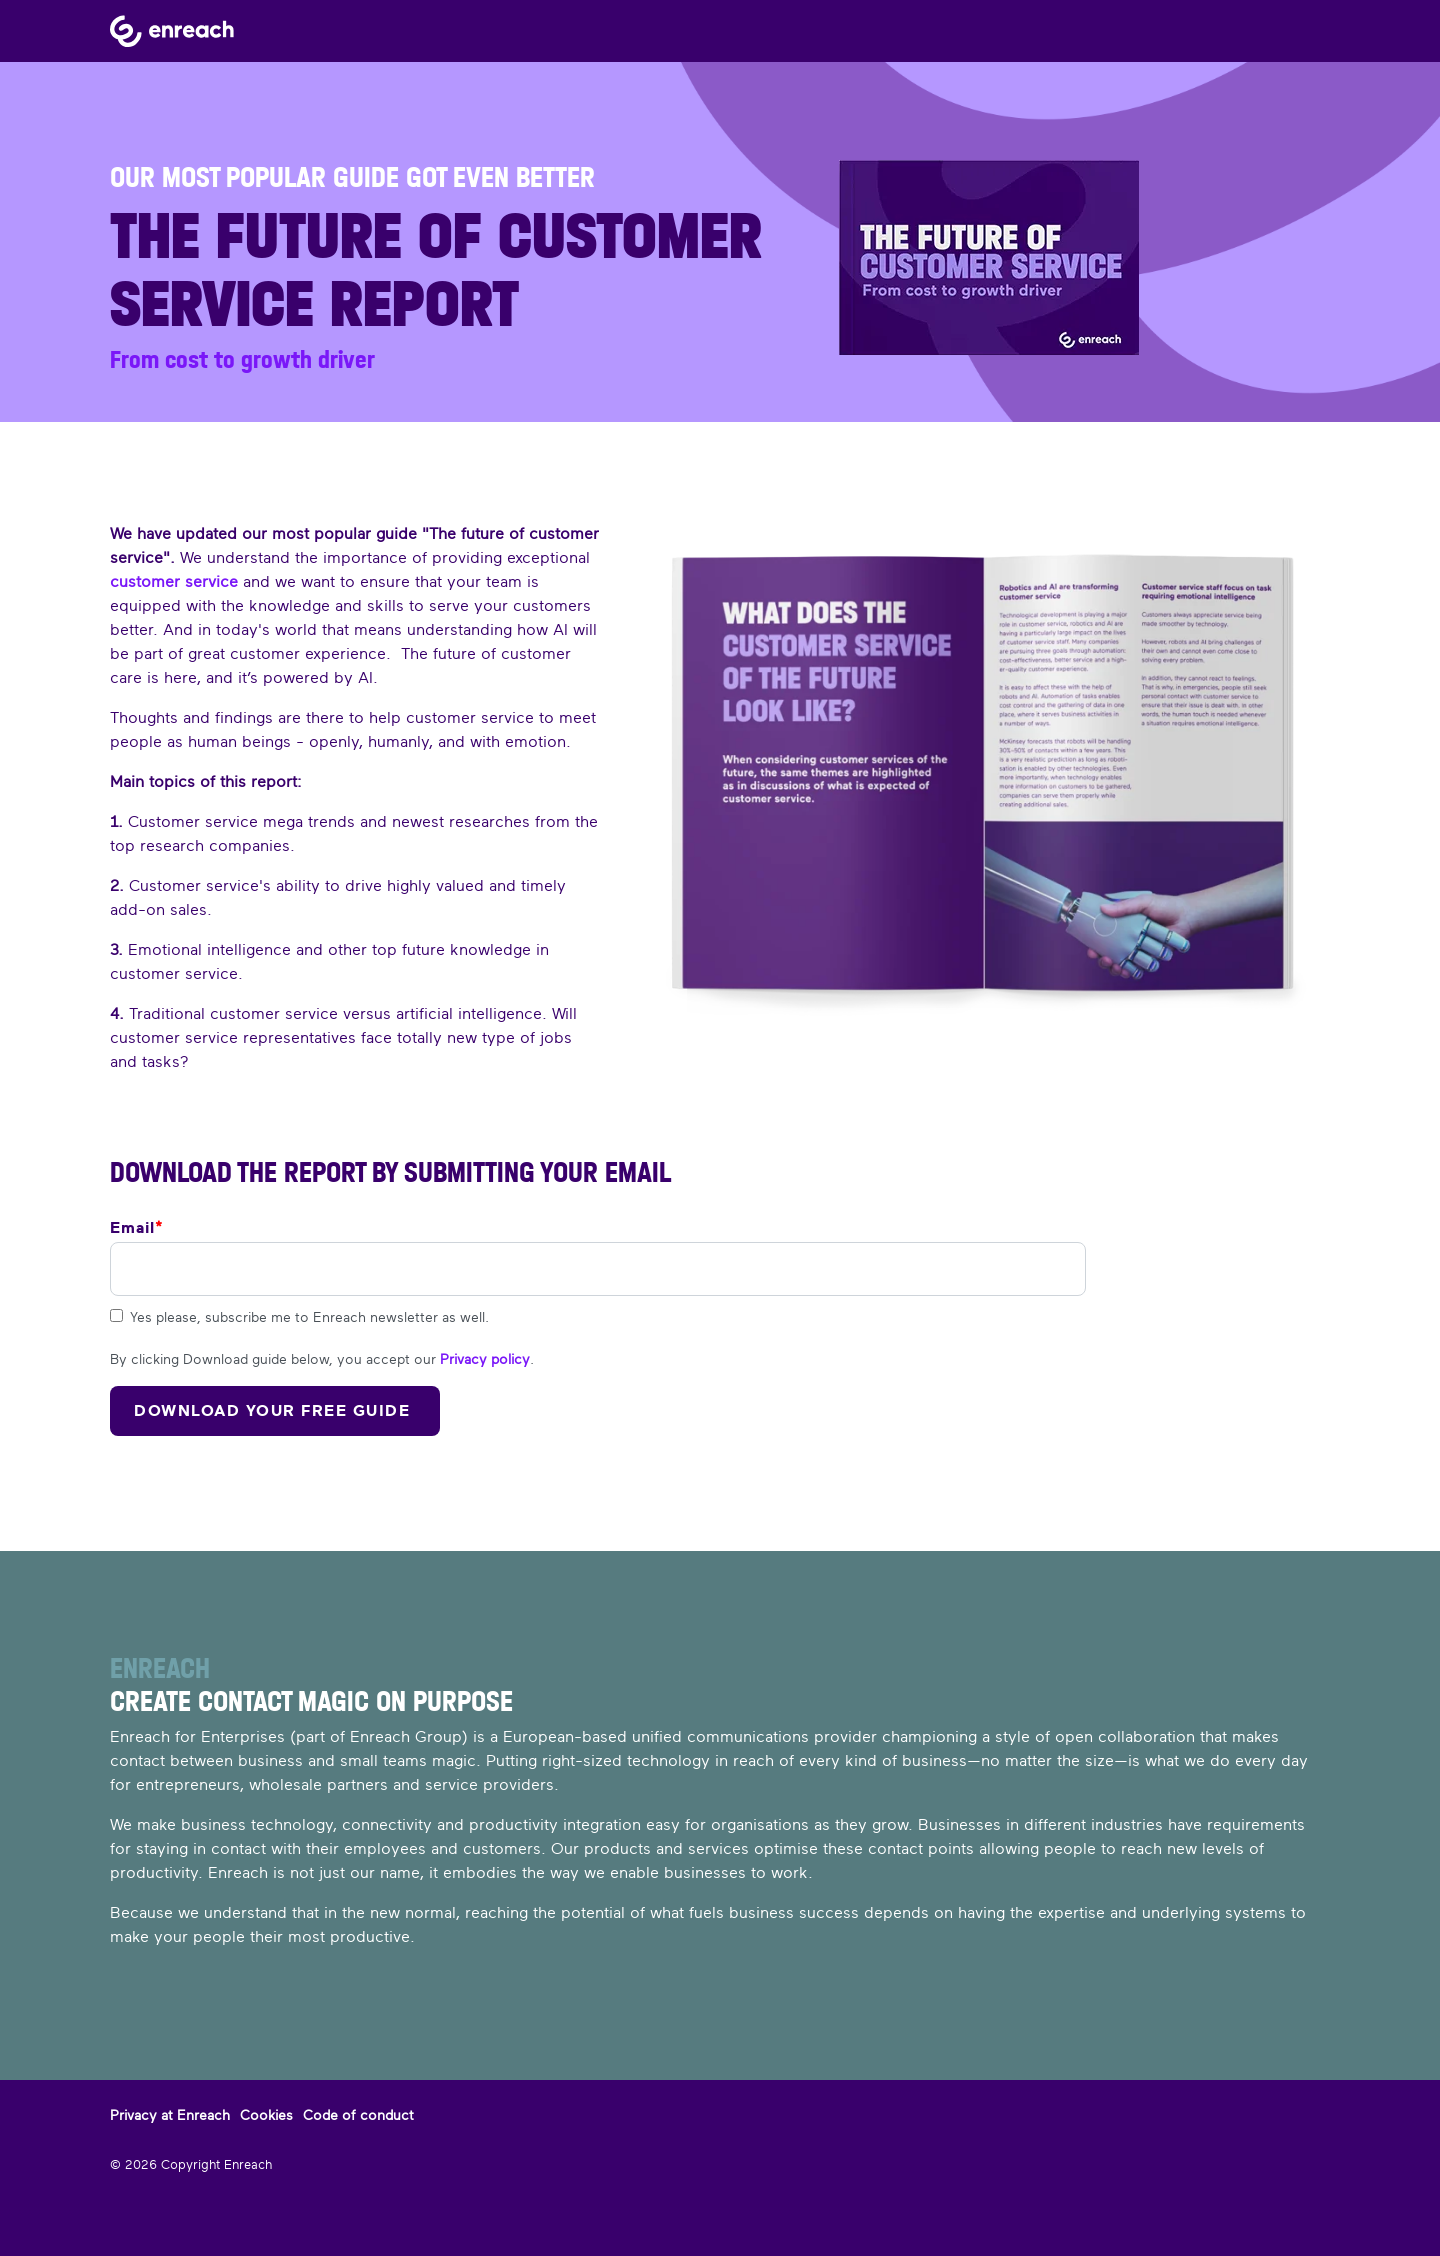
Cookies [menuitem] (266, 2115)
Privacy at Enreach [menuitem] (170, 2115)
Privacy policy (485, 1359)
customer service (174, 582)
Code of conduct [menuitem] (358, 2115)
